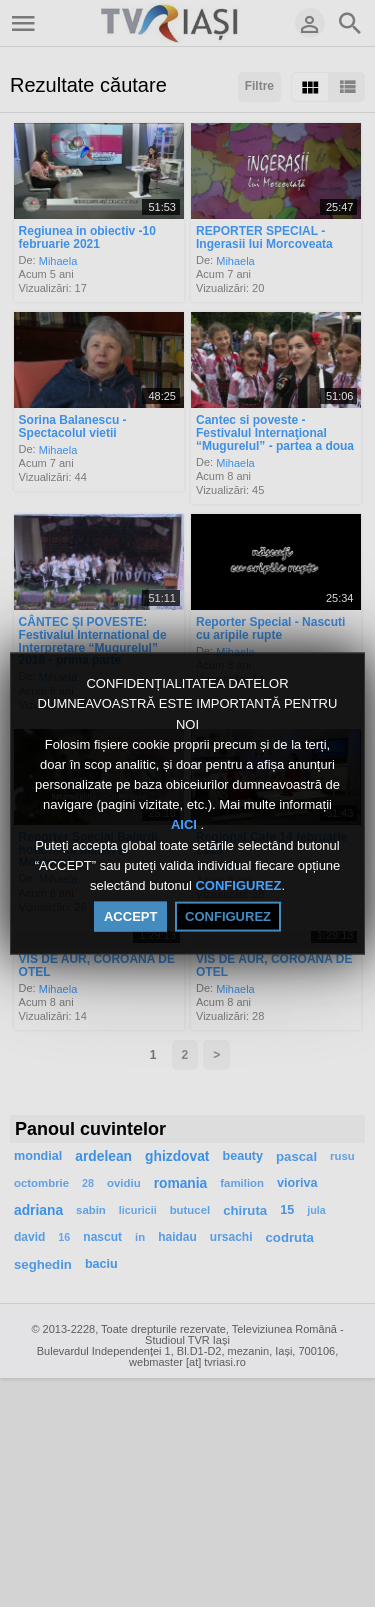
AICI (186, 824)
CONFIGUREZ (238, 885)
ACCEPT (130, 916)
